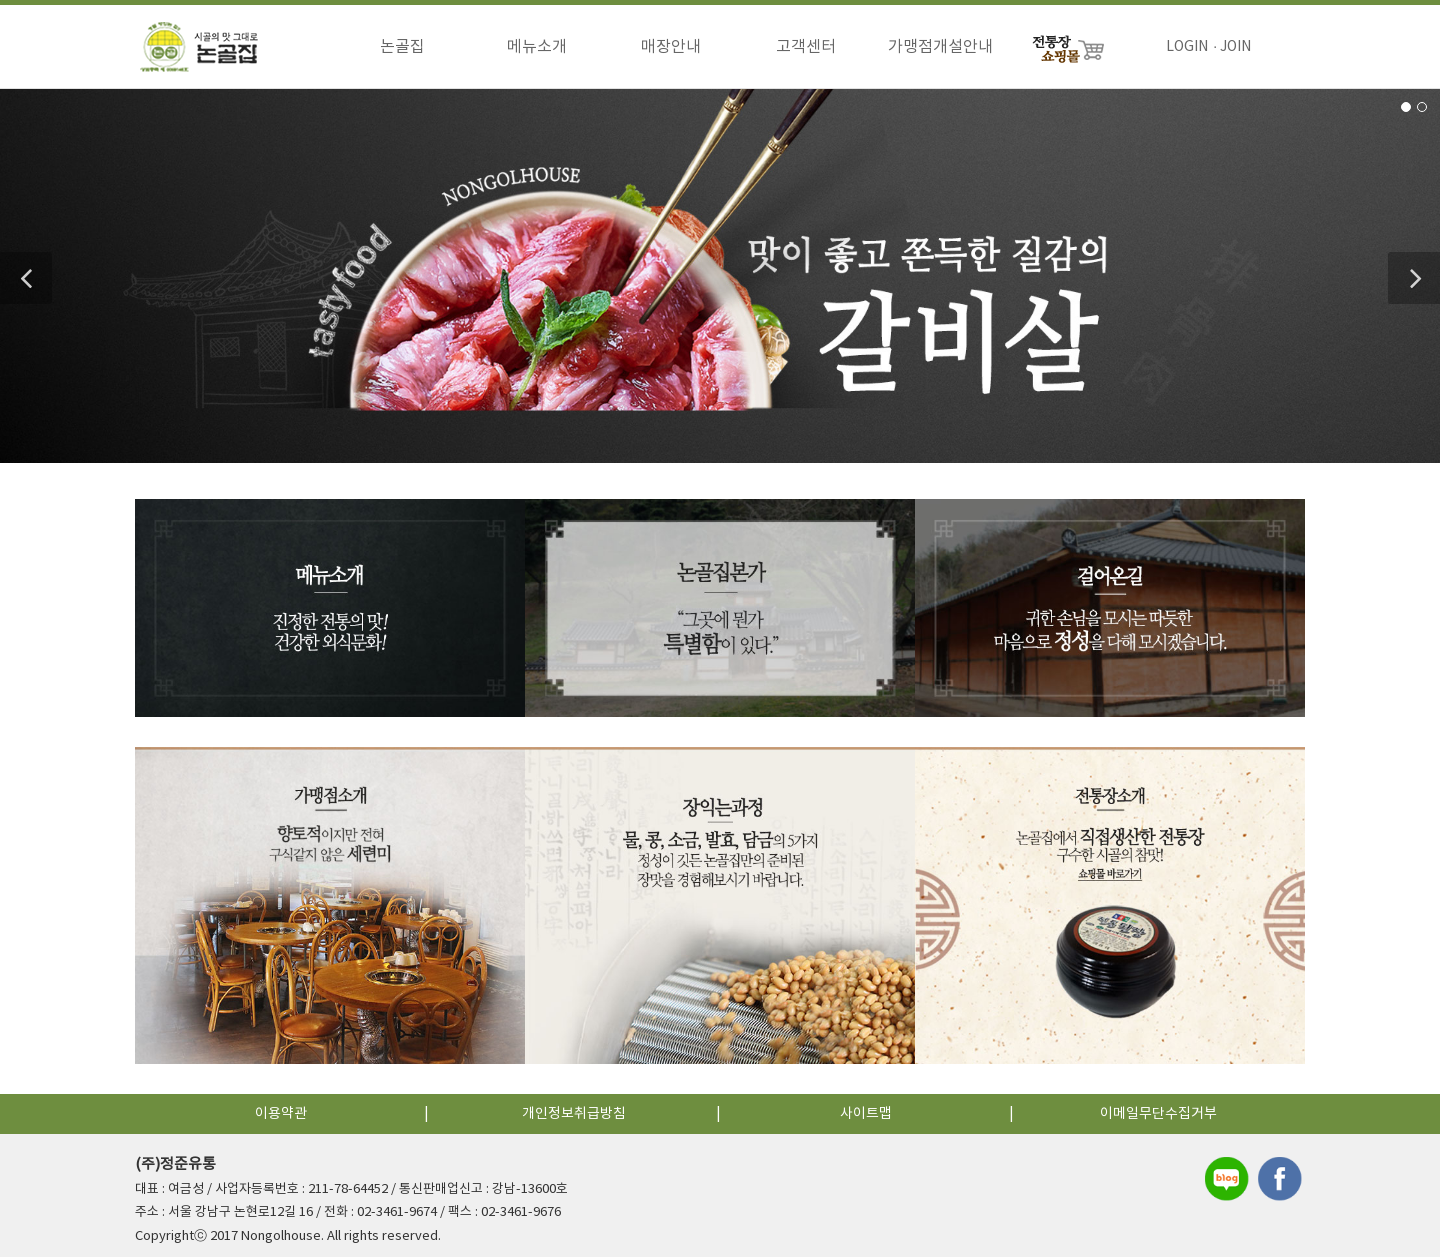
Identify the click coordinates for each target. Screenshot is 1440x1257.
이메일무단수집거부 (1158, 1109)
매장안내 (671, 47)
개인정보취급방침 (574, 1109)
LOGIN (1187, 47)
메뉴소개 (537, 47)
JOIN (1235, 47)
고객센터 (806, 47)
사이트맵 (866, 1109)
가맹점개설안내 (940, 47)
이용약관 (281, 1109)
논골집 (402, 47)
